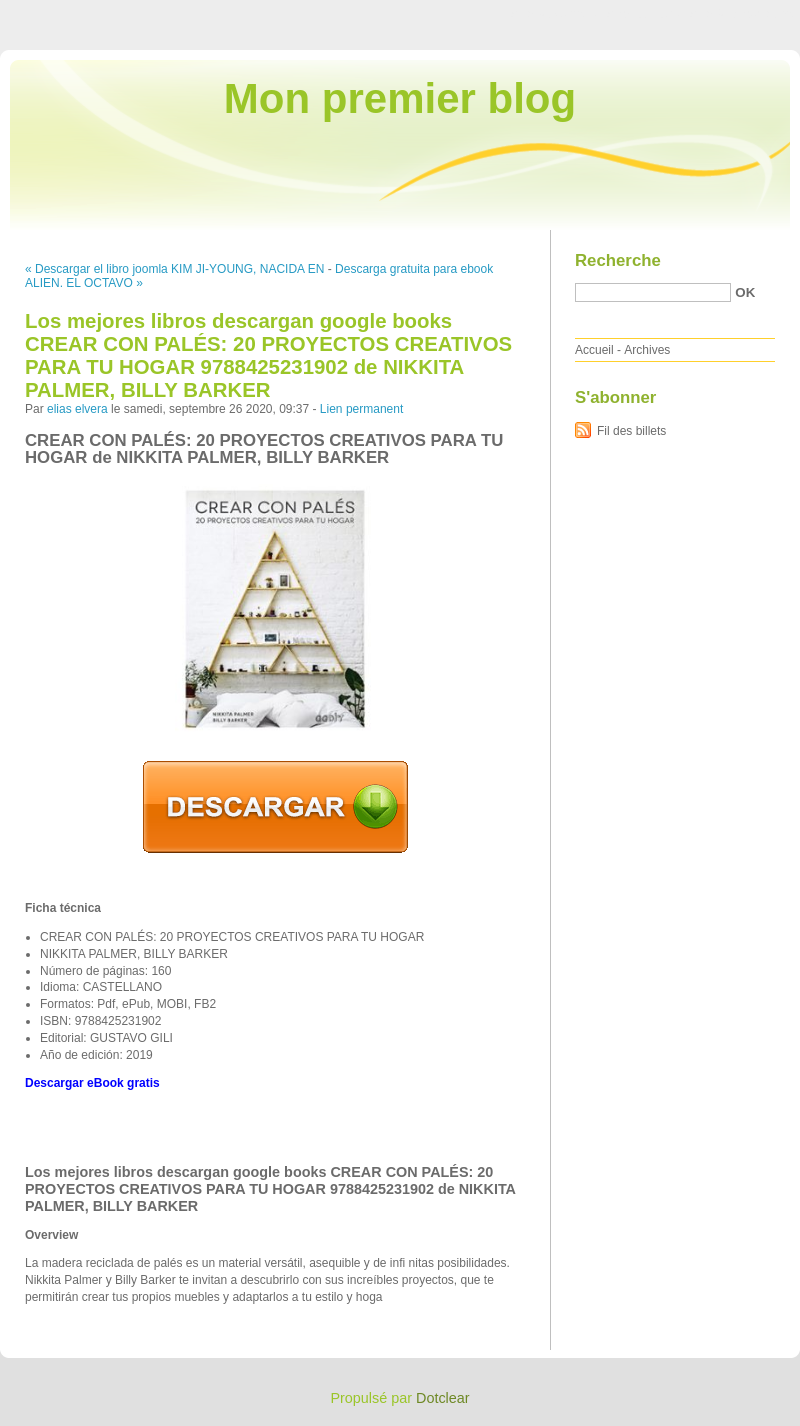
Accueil (594, 350)
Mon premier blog (400, 98)
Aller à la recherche (741, 14)
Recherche (618, 260)
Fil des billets (631, 431)
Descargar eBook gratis (92, 1083)
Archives (647, 350)
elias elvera (77, 409)
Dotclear (443, 1398)
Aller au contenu (554, 14)
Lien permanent (361, 409)
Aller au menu (643, 14)
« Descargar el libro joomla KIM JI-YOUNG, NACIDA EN (174, 269)
